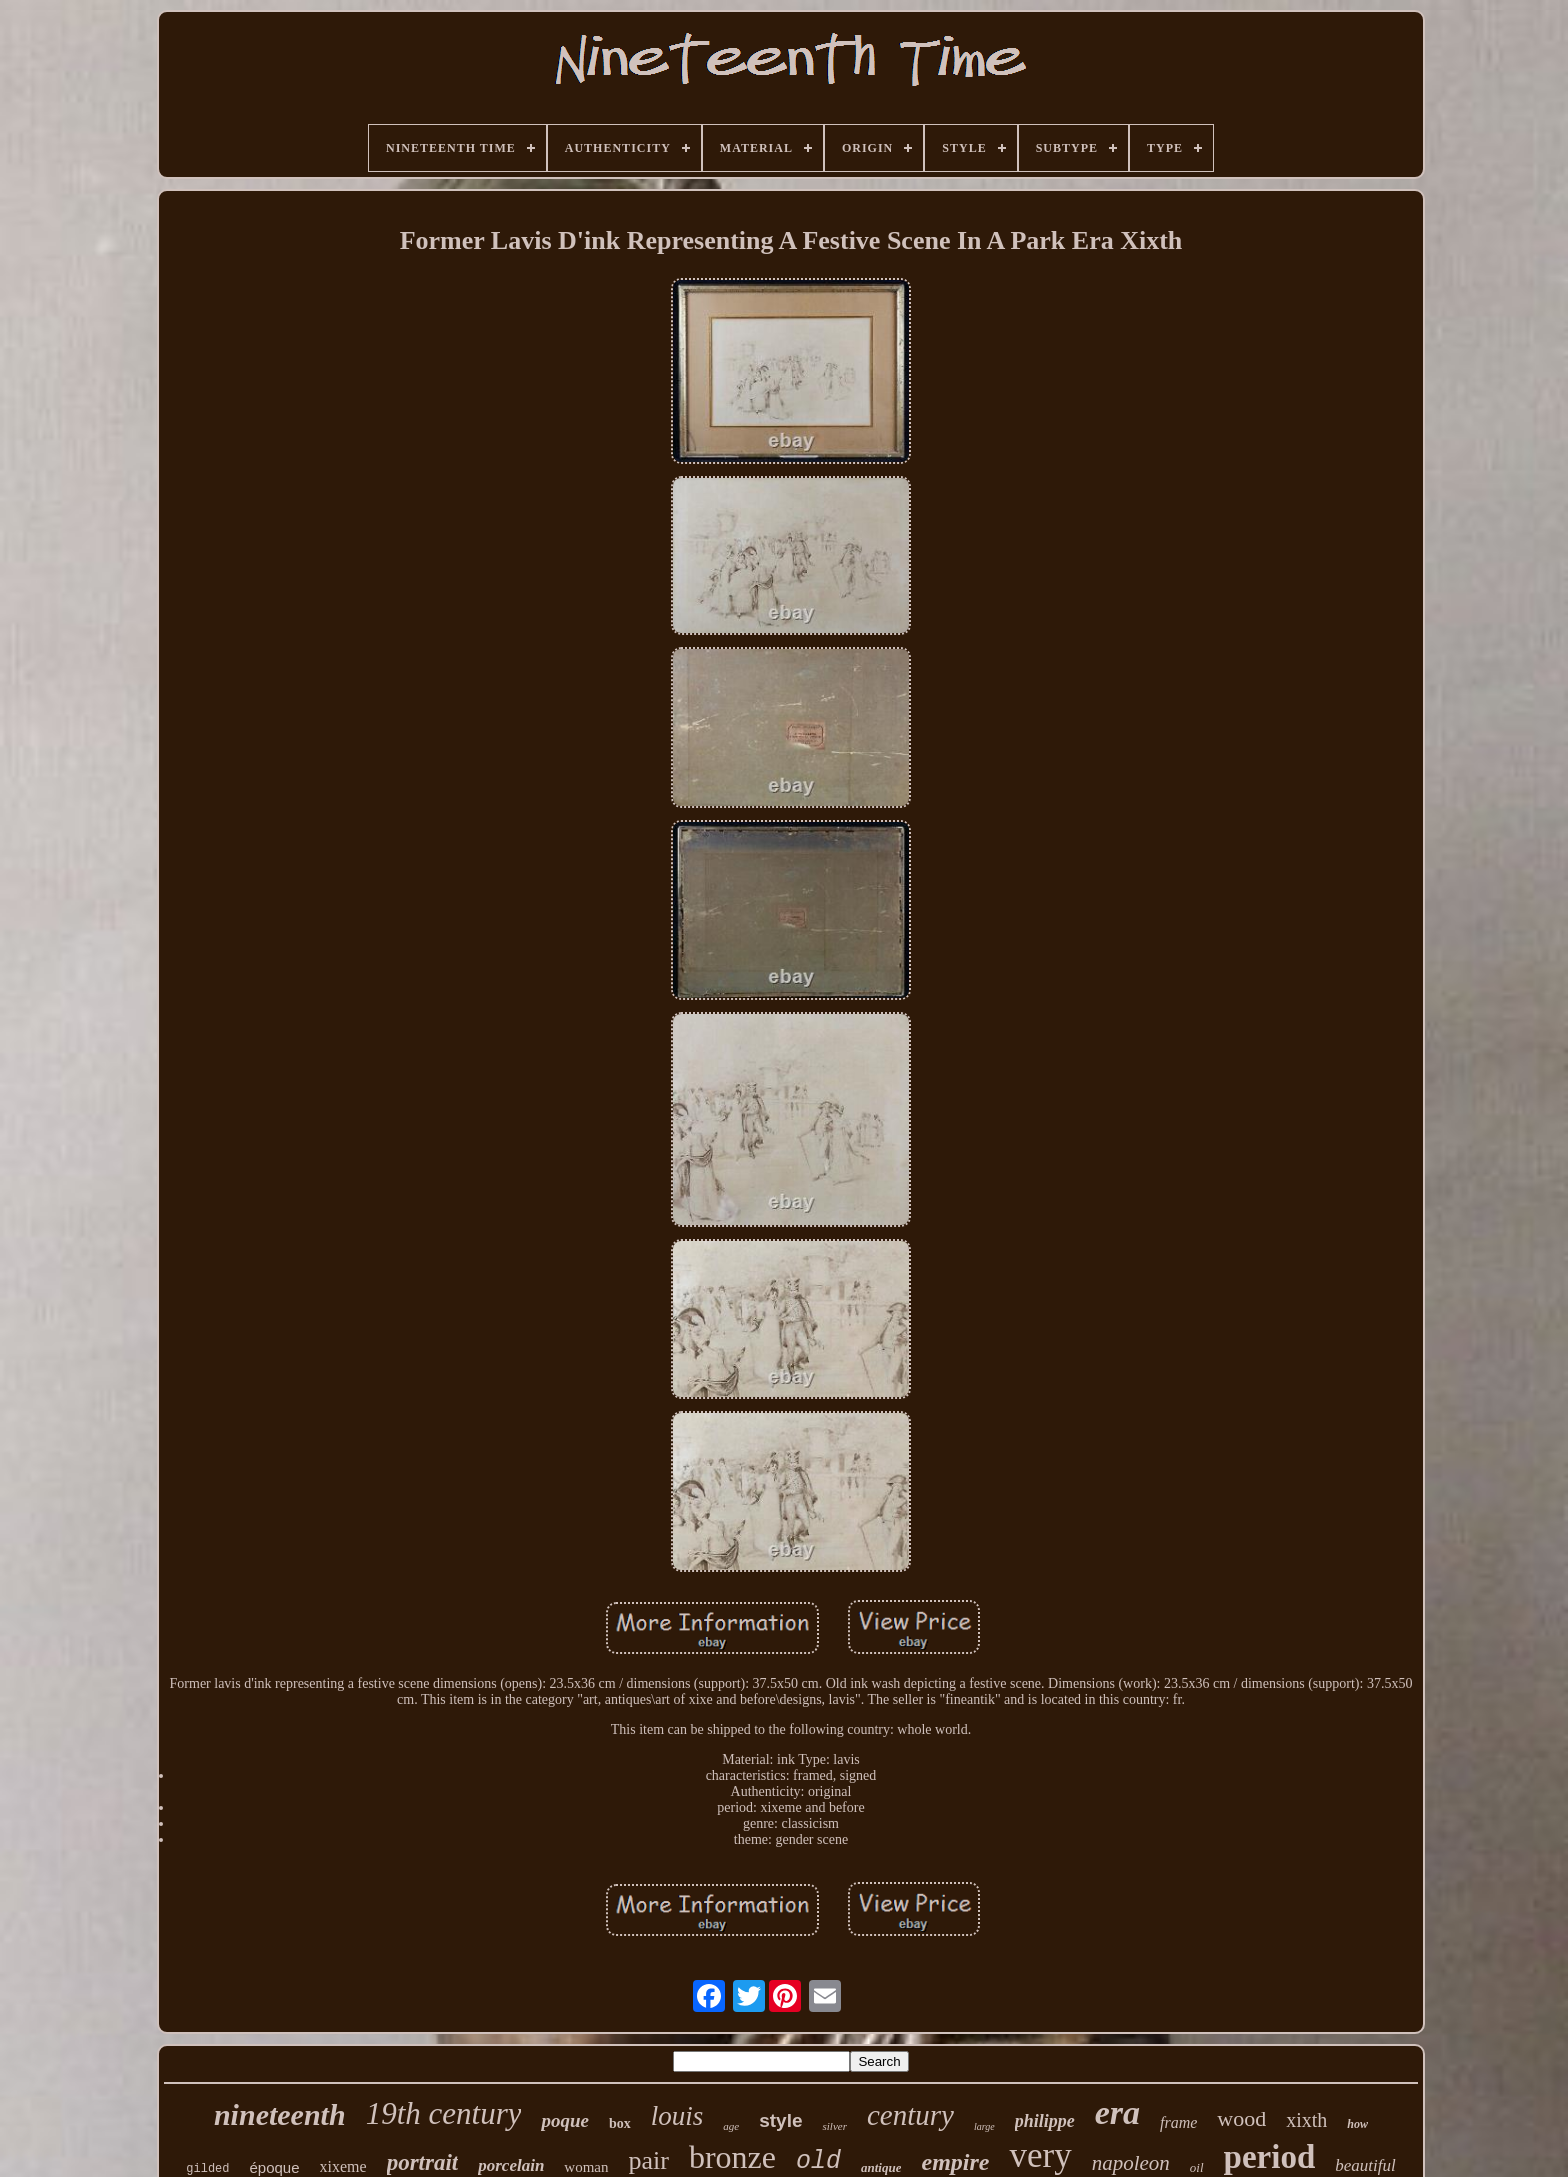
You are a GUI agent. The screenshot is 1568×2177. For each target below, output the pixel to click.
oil (1197, 2167)
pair (649, 2160)
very (1040, 2155)
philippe (1045, 2121)
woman (586, 2167)
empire (955, 2162)
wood (1241, 2118)
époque (275, 2167)
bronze (732, 2157)
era (1117, 2112)
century (910, 2115)
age (731, 2126)
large (984, 2126)
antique (881, 2167)
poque (565, 2120)
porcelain (511, 2165)
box (620, 2123)
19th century (444, 2113)
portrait (423, 2162)
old (818, 2161)
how (1357, 2124)
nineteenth (280, 2114)
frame (1178, 2122)
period (1270, 2157)
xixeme (343, 2166)
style (780, 2120)
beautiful (1365, 2165)
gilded (207, 2169)
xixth (1306, 2120)
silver (834, 2126)
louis (677, 2116)
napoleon (1131, 2163)
